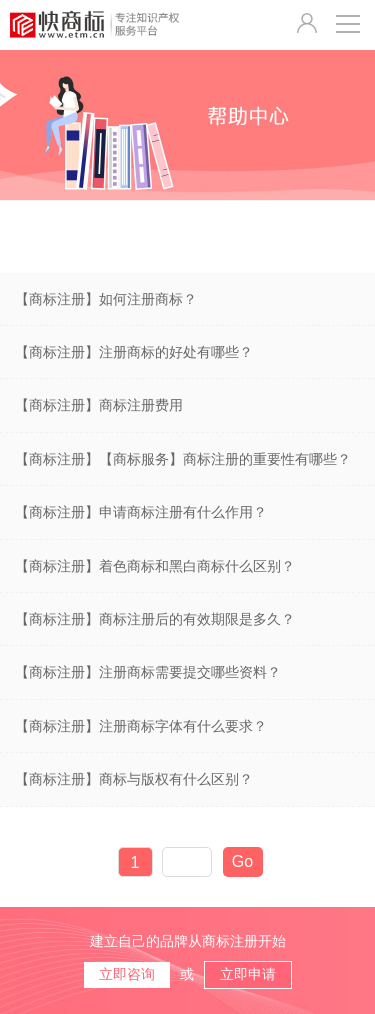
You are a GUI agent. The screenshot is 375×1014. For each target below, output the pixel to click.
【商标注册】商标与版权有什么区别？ (134, 779)
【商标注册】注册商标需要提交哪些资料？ (148, 672)
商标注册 (57, 237)
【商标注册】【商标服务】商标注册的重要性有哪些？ (183, 459)
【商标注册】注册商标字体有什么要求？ (141, 726)
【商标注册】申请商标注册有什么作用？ (141, 512)
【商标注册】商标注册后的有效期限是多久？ (155, 619)
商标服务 (161, 237)
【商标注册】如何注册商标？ (106, 299)
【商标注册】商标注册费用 (99, 405)
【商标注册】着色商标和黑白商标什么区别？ (155, 566)
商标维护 (266, 237)
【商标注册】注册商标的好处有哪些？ (134, 352)
